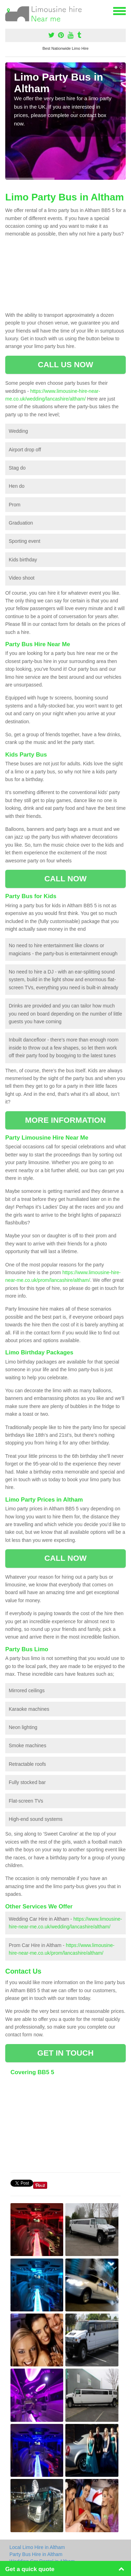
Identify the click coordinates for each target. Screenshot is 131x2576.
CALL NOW (65, 878)
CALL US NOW (65, 364)
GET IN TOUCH (65, 2053)
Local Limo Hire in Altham (37, 2547)
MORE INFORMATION (65, 1120)
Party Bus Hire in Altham (36, 2554)
